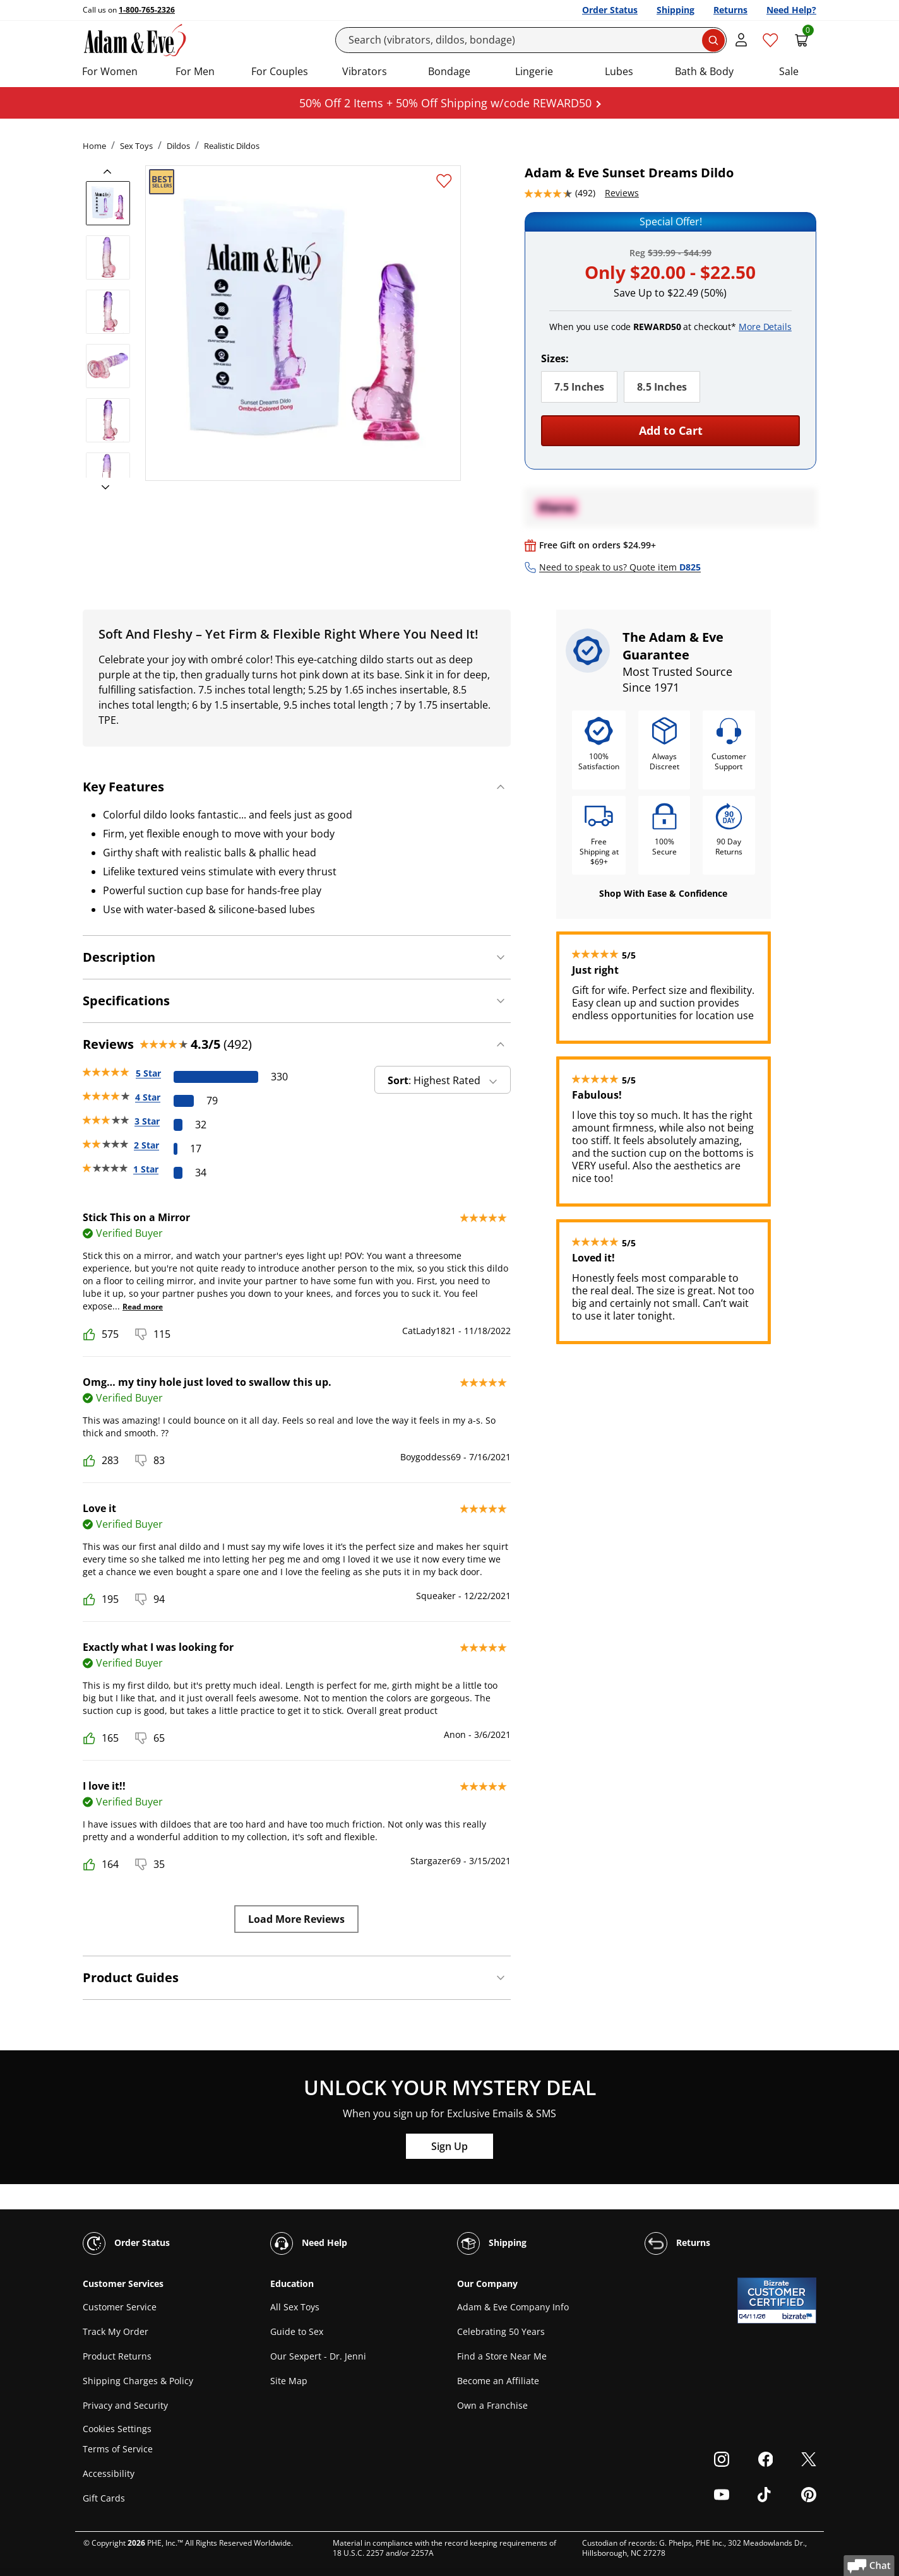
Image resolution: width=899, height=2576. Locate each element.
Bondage (449, 71)
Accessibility (108, 2473)
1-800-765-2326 (147, 9)
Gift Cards (104, 2498)
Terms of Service (118, 2449)
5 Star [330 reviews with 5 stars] (148, 1073)
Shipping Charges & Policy (138, 2381)
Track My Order (115, 2331)
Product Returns (117, 2356)
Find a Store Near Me (502, 2356)
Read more (142, 1306)
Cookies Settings (117, 2429)
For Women (110, 71)
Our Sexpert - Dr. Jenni (318, 2356)
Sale (789, 71)
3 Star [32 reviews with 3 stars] (147, 1121)
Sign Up (449, 2146)
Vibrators (364, 71)
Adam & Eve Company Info (513, 2307)
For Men (195, 71)
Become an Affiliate (498, 2381)
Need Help (308, 2243)
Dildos (178, 145)
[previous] (111, 171)
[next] (101, 488)
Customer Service (120, 2307)
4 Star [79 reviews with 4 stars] (147, 1097)
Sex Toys (136, 145)
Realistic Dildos (231, 145)
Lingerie (534, 71)
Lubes (619, 71)
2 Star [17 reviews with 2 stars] (146, 1145)
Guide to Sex (296, 2331)
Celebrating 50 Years (501, 2331)
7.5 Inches (579, 387)
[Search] (531, 40)
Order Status (610, 10)
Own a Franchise (492, 2405)
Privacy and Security (125, 2405)
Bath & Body (704, 71)
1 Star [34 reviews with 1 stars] (145, 1169)
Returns (730, 10)
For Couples (279, 71)
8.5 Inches (662, 387)
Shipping (675, 10)
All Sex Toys (294, 2307)
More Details (765, 327)
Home (94, 145)
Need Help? (791, 10)
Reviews (622, 193)
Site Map (288, 2381)
